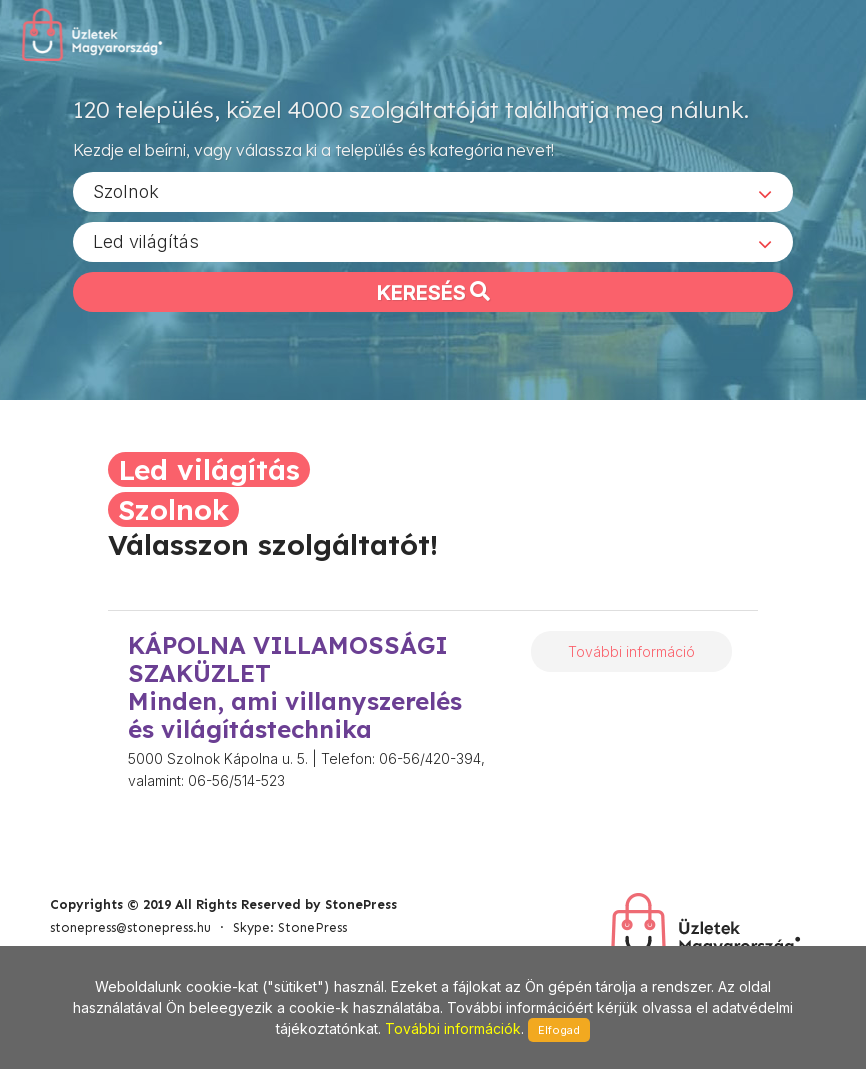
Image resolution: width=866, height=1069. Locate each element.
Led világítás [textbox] (146, 240)
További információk (453, 1028)
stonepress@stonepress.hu (130, 927)
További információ (631, 651)
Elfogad (559, 1030)
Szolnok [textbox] (126, 190)
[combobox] (433, 191)
